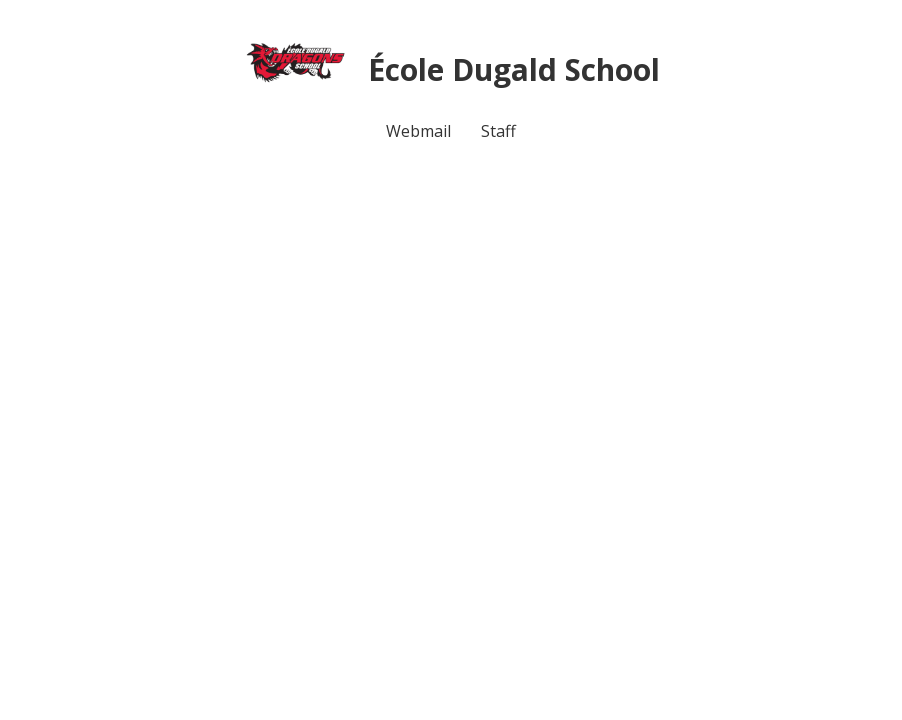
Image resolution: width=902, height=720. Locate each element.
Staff (498, 131)
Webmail (418, 131)
